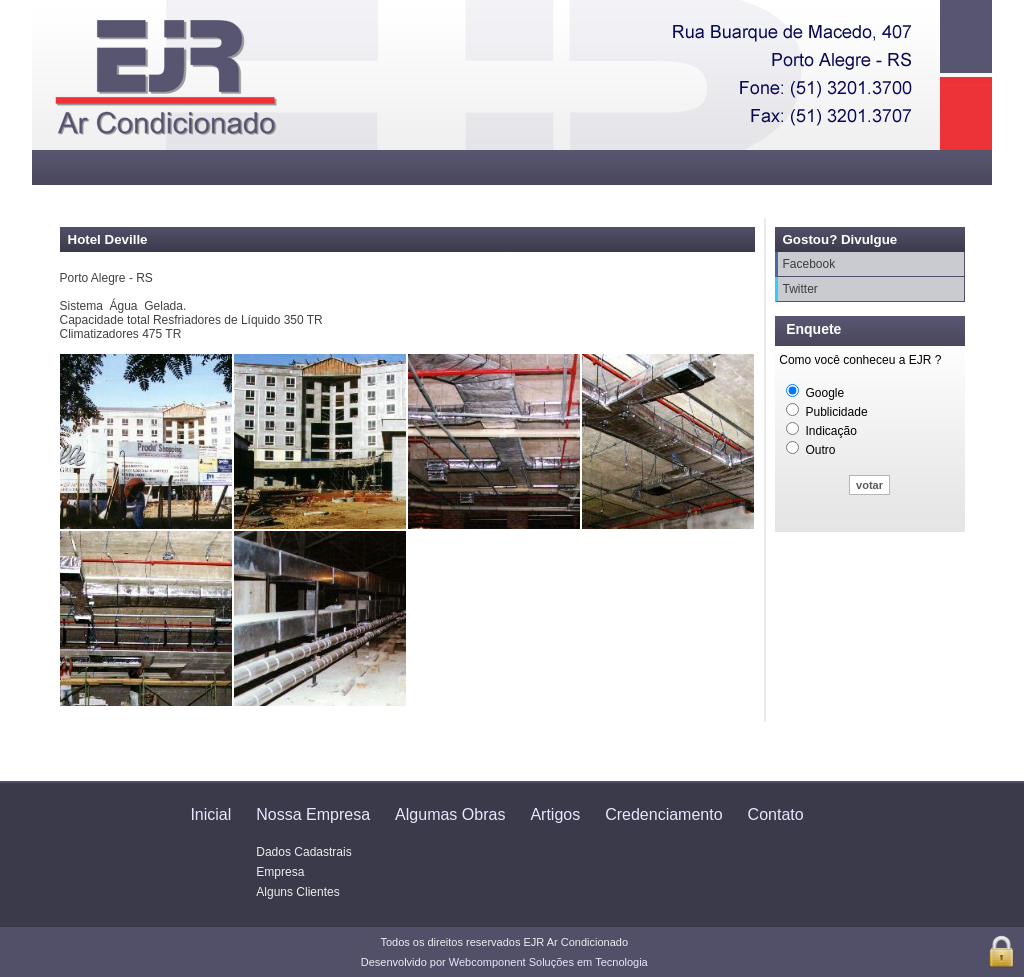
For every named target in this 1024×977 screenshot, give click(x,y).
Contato (776, 814)
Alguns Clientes (297, 892)
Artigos (555, 814)
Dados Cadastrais (303, 852)
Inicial (210, 814)
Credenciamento (663, 814)
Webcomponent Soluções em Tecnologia (548, 962)
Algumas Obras (450, 814)
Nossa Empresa (313, 814)
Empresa (280, 872)
